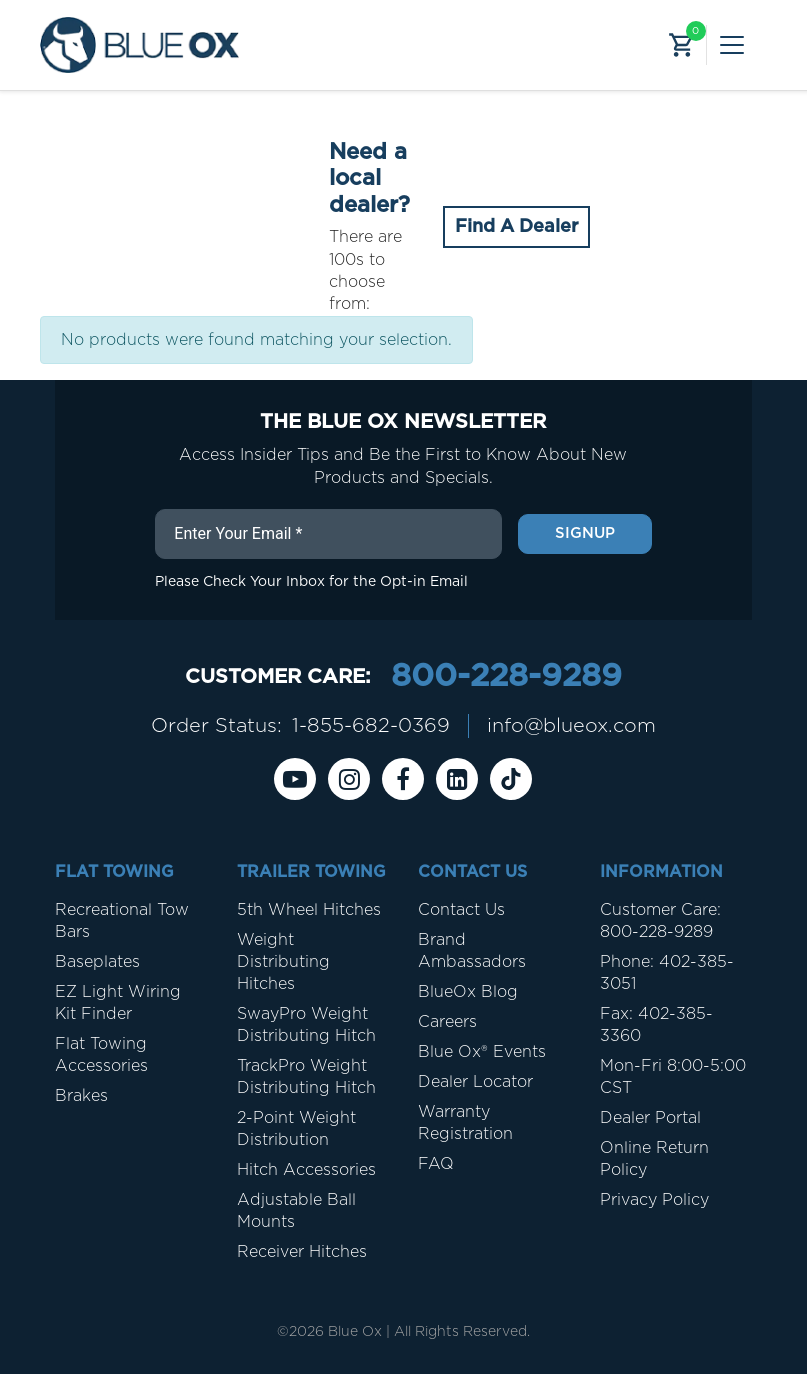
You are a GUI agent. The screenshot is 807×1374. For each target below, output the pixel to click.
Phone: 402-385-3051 (667, 973)
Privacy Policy (654, 1200)
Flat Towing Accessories (101, 1055)
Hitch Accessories (306, 1170)
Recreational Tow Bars (122, 921)
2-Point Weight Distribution (296, 1129)
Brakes (81, 1096)
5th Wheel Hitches (309, 910)
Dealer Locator (475, 1082)
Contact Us (461, 910)
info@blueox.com (571, 726)
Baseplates (97, 962)
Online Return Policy (654, 1159)
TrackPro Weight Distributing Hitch (306, 1077)
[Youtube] (295, 779)
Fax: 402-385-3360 (656, 1025)
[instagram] (349, 779)
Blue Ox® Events (482, 1052)
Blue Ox (355, 1332)
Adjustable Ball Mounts (296, 1211)
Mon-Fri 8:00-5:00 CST (673, 1077)
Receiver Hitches (302, 1252)
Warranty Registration (465, 1123)
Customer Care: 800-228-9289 (660, 921)
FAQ (436, 1164)
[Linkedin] (457, 779)
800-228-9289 (506, 677)
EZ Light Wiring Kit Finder (118, 1003)
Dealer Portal (650, 1118)
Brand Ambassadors (472, 951)
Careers (447, 1022)
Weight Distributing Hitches (283, 962)
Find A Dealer (516, 227)
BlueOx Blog (468, 992)
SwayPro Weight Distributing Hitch (306, 1025)
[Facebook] (403, 779)
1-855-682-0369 (370, 726)
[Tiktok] (511, 779)
